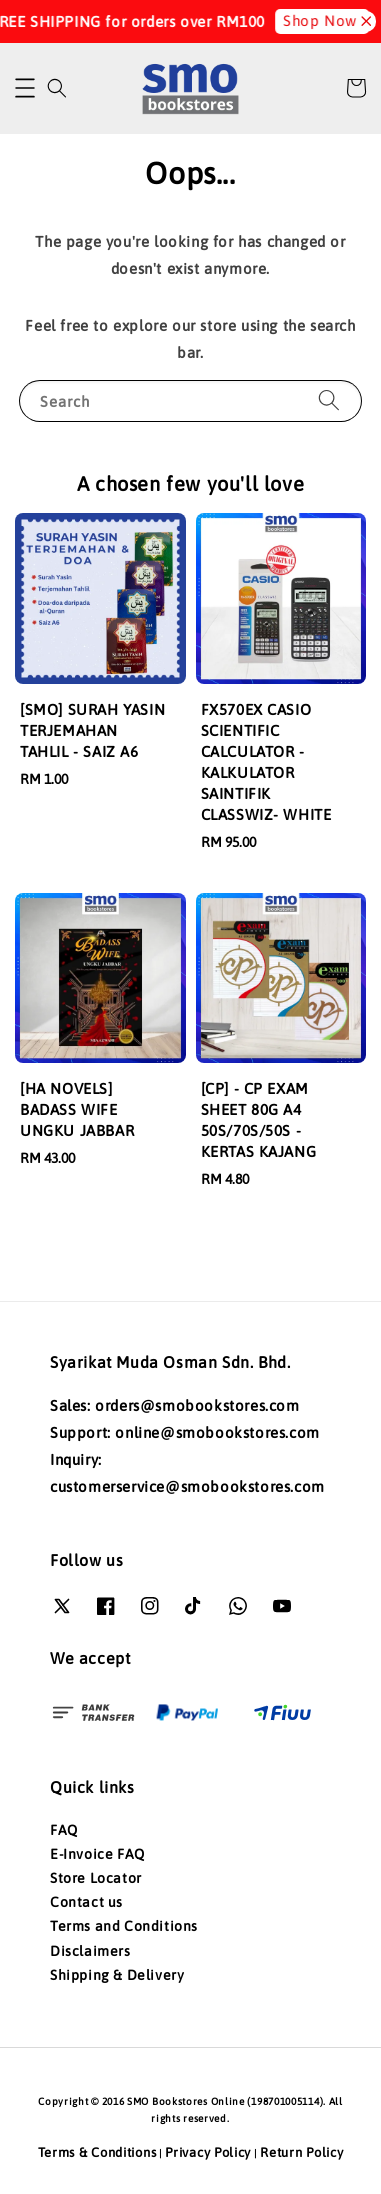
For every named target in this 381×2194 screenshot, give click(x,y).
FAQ (64, 1830)
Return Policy (301, 2152)
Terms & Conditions (97, 2152)
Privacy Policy (208, 2152)
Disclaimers (90, 1951)
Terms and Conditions (124, 1926)
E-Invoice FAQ (97, 1854)
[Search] (329, 400)
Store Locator (96, 1878)
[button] (25, 88)
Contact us (86, 1902)
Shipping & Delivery (117, 1975)
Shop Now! (300, 20)
